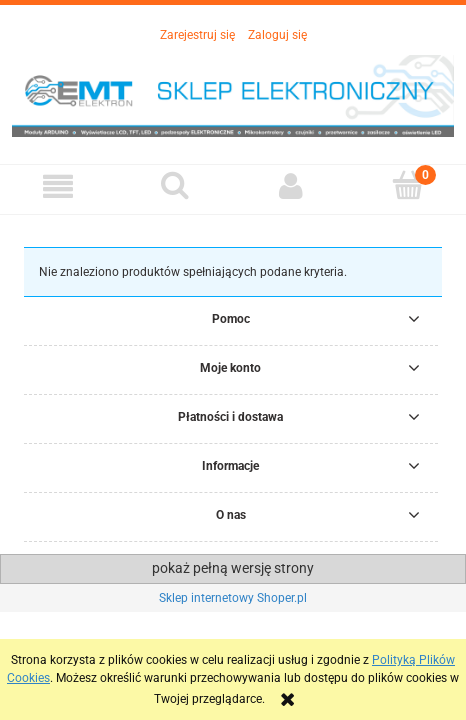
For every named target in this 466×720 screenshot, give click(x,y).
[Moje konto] (291, 186)
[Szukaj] (175, 185)
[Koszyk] (408, 185)
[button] (58, 186)
